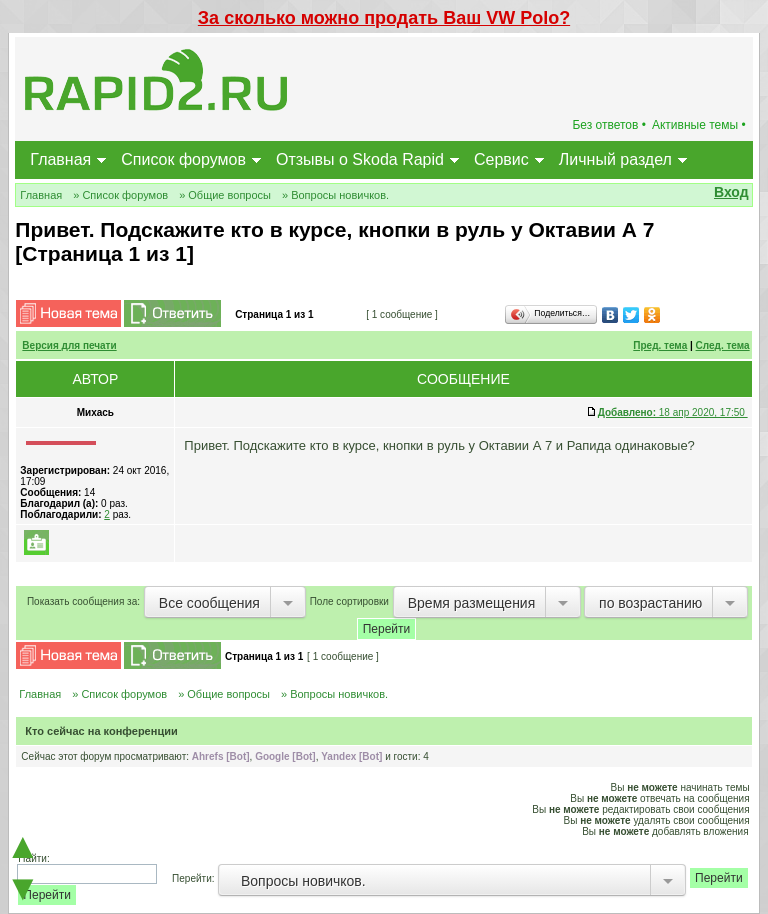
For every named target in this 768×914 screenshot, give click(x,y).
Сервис (501, 159)
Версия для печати (69, 345)
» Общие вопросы (225, 195)
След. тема (723, 345)
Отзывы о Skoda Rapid (360, 159)
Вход (731, 192)
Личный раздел (615, 159)
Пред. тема (660, 345)
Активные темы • (699, 125)
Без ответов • (609, 125)
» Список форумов (120, 195)
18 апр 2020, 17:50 (673, 412)
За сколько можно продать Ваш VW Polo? (384, 18)
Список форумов (183, 159)
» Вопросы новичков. (335, 195)
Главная (60, 159)
